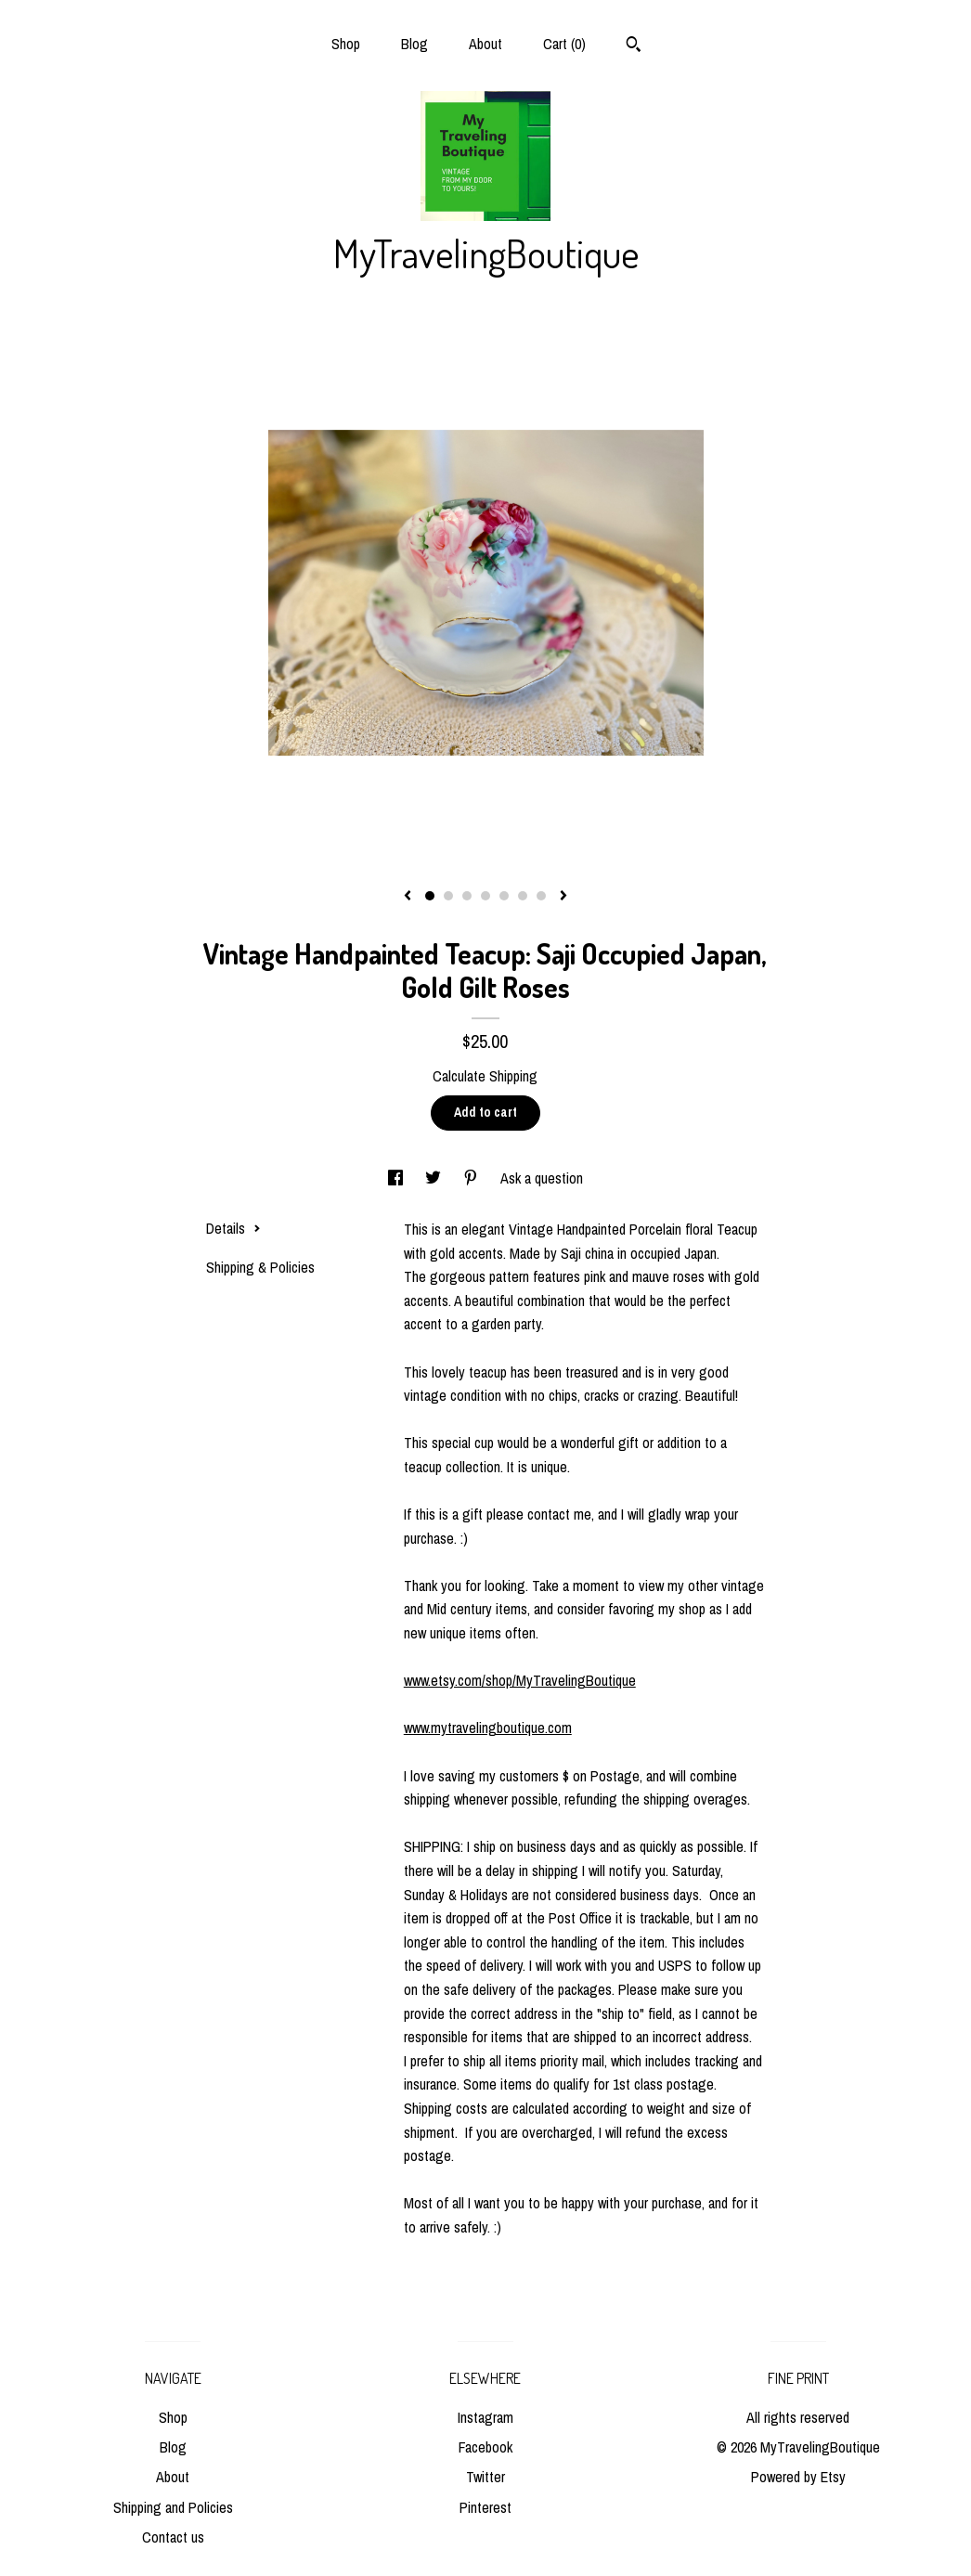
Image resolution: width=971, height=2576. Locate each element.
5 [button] (504, 895)
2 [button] (448, 895)
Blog (414, 43)
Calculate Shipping (485, 1076)
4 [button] (485, 895)
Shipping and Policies (173, 2507)
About (485, 43)
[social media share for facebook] (397, 1178)
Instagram (485, 2417)
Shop (345, 43)
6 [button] (522, 895)
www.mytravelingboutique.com (488, 1727)
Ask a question (541, 1178)
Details (233, 1228)
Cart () (564, 43)
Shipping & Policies (260, 1267)
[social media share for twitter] (435, 1178)
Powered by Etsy (798, 2476)
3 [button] (467, 895)
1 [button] (429, 895)
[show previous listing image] (407, 896)
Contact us (173, 2537)
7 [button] (541, 895)
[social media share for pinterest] (472, 1178)
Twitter (485, 2476)
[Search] (634, 46)
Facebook (485, 2447)
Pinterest (485, 2507)
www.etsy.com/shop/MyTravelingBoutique (520, 1680)
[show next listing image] (563, 896)
